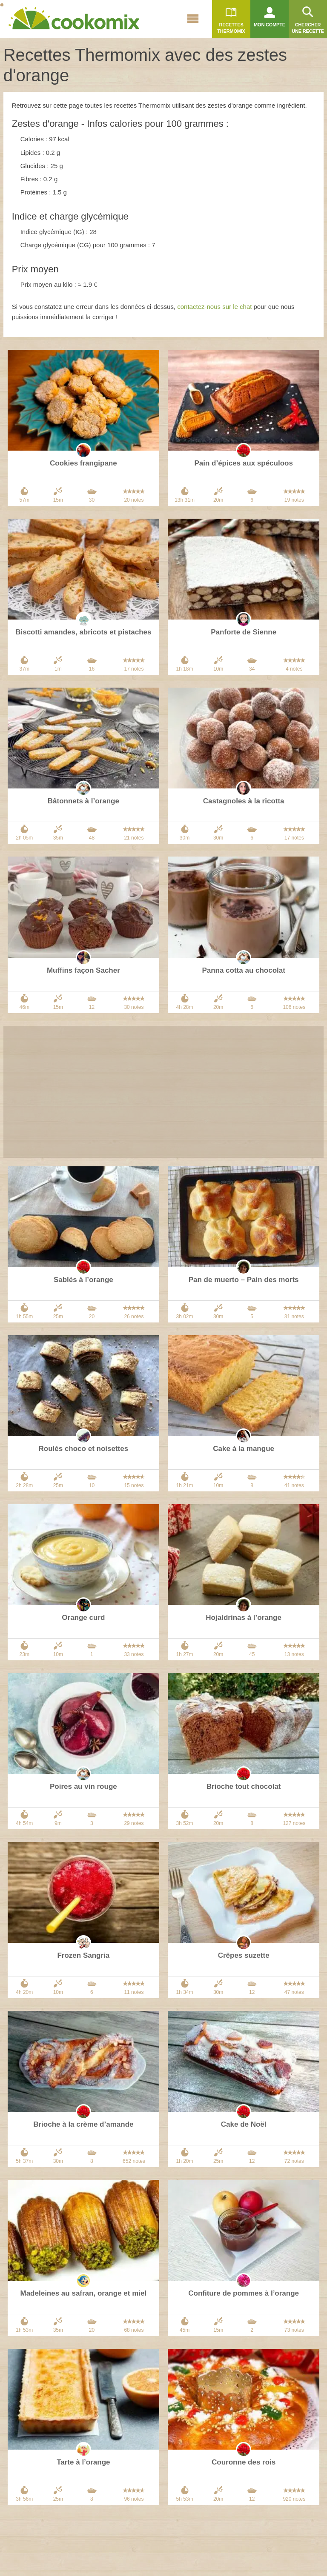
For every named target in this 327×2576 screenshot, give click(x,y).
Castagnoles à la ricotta (243, 801)
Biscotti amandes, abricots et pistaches (83, 632)
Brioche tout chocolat (244, 1786)
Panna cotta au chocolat (243, 970)
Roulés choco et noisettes (84, 1449)
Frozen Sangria (83, 1955)
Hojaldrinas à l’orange (243, 1618)
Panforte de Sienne (243, 632)
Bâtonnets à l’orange (83, 801)
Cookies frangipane (83, 463)
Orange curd (83, 1618)
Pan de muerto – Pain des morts (244, 1280)
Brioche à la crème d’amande (83, 2124)
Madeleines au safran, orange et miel (83, 2293)
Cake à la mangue (243, 1449)
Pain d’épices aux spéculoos (243, 463)
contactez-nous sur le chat (214, 306)
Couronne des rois (243, 2462)
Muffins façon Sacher (83, 970)
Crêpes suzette (244, 1955)
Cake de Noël (244, 2124)
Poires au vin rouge (83, 1786)
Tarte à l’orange (83, 2462)
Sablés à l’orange (83, 1280)
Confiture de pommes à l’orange (243, 2293)
